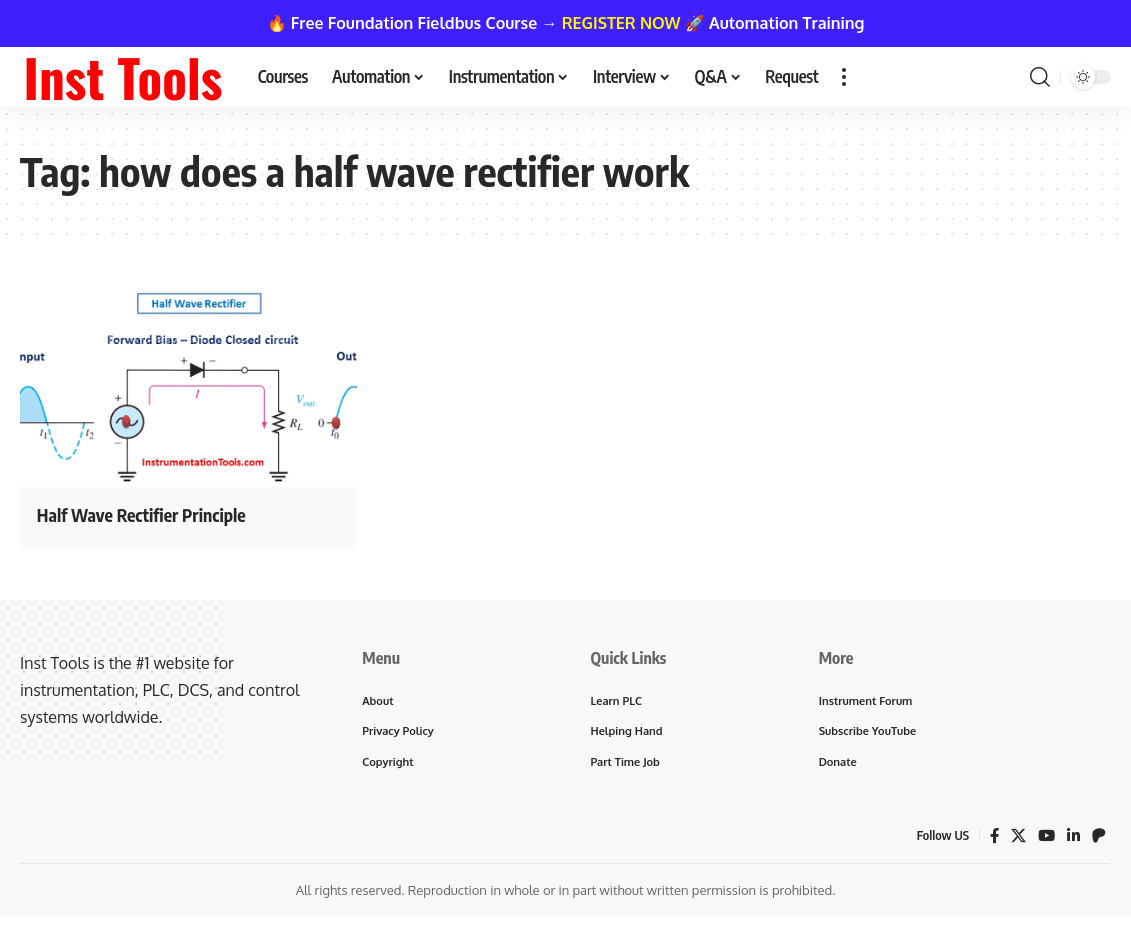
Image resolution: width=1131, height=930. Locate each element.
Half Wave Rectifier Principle (167, 513)
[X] (1016, 840)
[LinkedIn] (1073, 840)
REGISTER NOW (621, 23)
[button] (844, 77)
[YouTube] (1045, 840)
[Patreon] (1099, 840)
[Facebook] (991, 840)
